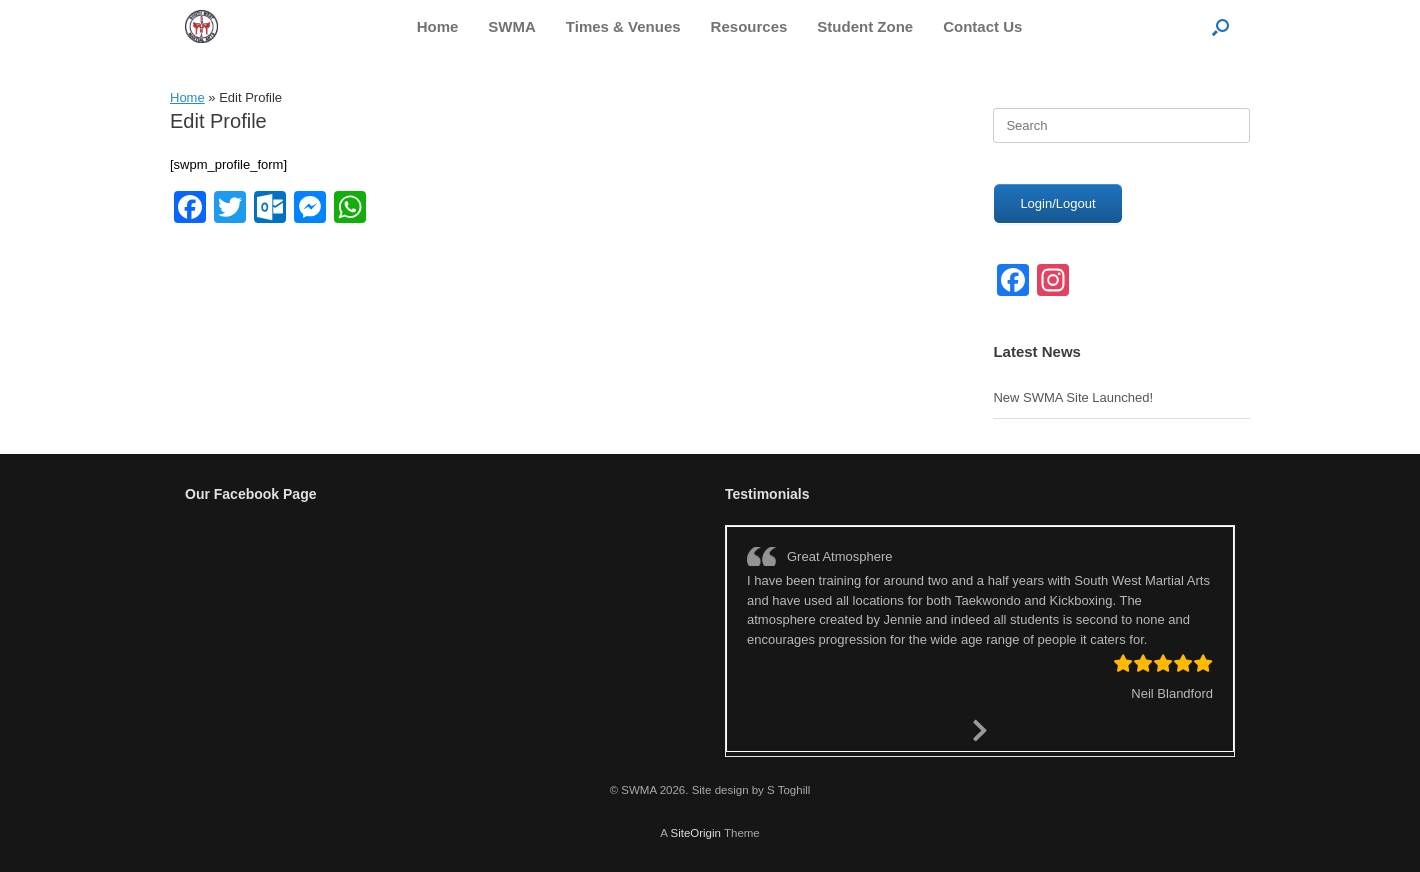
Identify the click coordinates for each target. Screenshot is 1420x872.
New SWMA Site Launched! (1073, 397)
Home (438, 26)
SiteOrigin (695, 833)
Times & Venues (623, 26)
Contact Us (982, 26)
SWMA (512, 26)
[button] (1220, 26)
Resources (749, 26)
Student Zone (865, 26)
